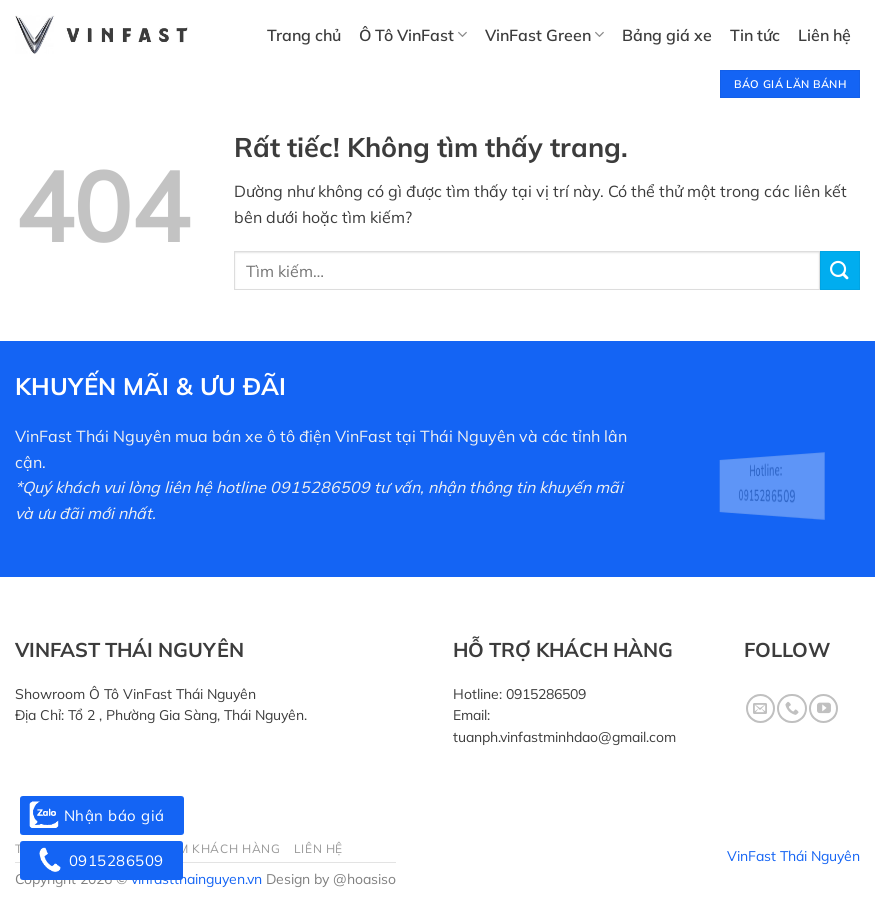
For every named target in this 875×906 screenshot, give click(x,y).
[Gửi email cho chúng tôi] (760, 708)
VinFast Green (544, 35)
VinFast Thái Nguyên (793, 856)
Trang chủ (304, 35)
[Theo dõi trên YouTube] (823, 708)
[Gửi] (840, 270)
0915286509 (546, 694)
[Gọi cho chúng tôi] (791, 708)
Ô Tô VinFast (413, 35)
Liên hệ (824, 35)
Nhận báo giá (102, 815)
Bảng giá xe (667, 35)
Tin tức (755, 35)
